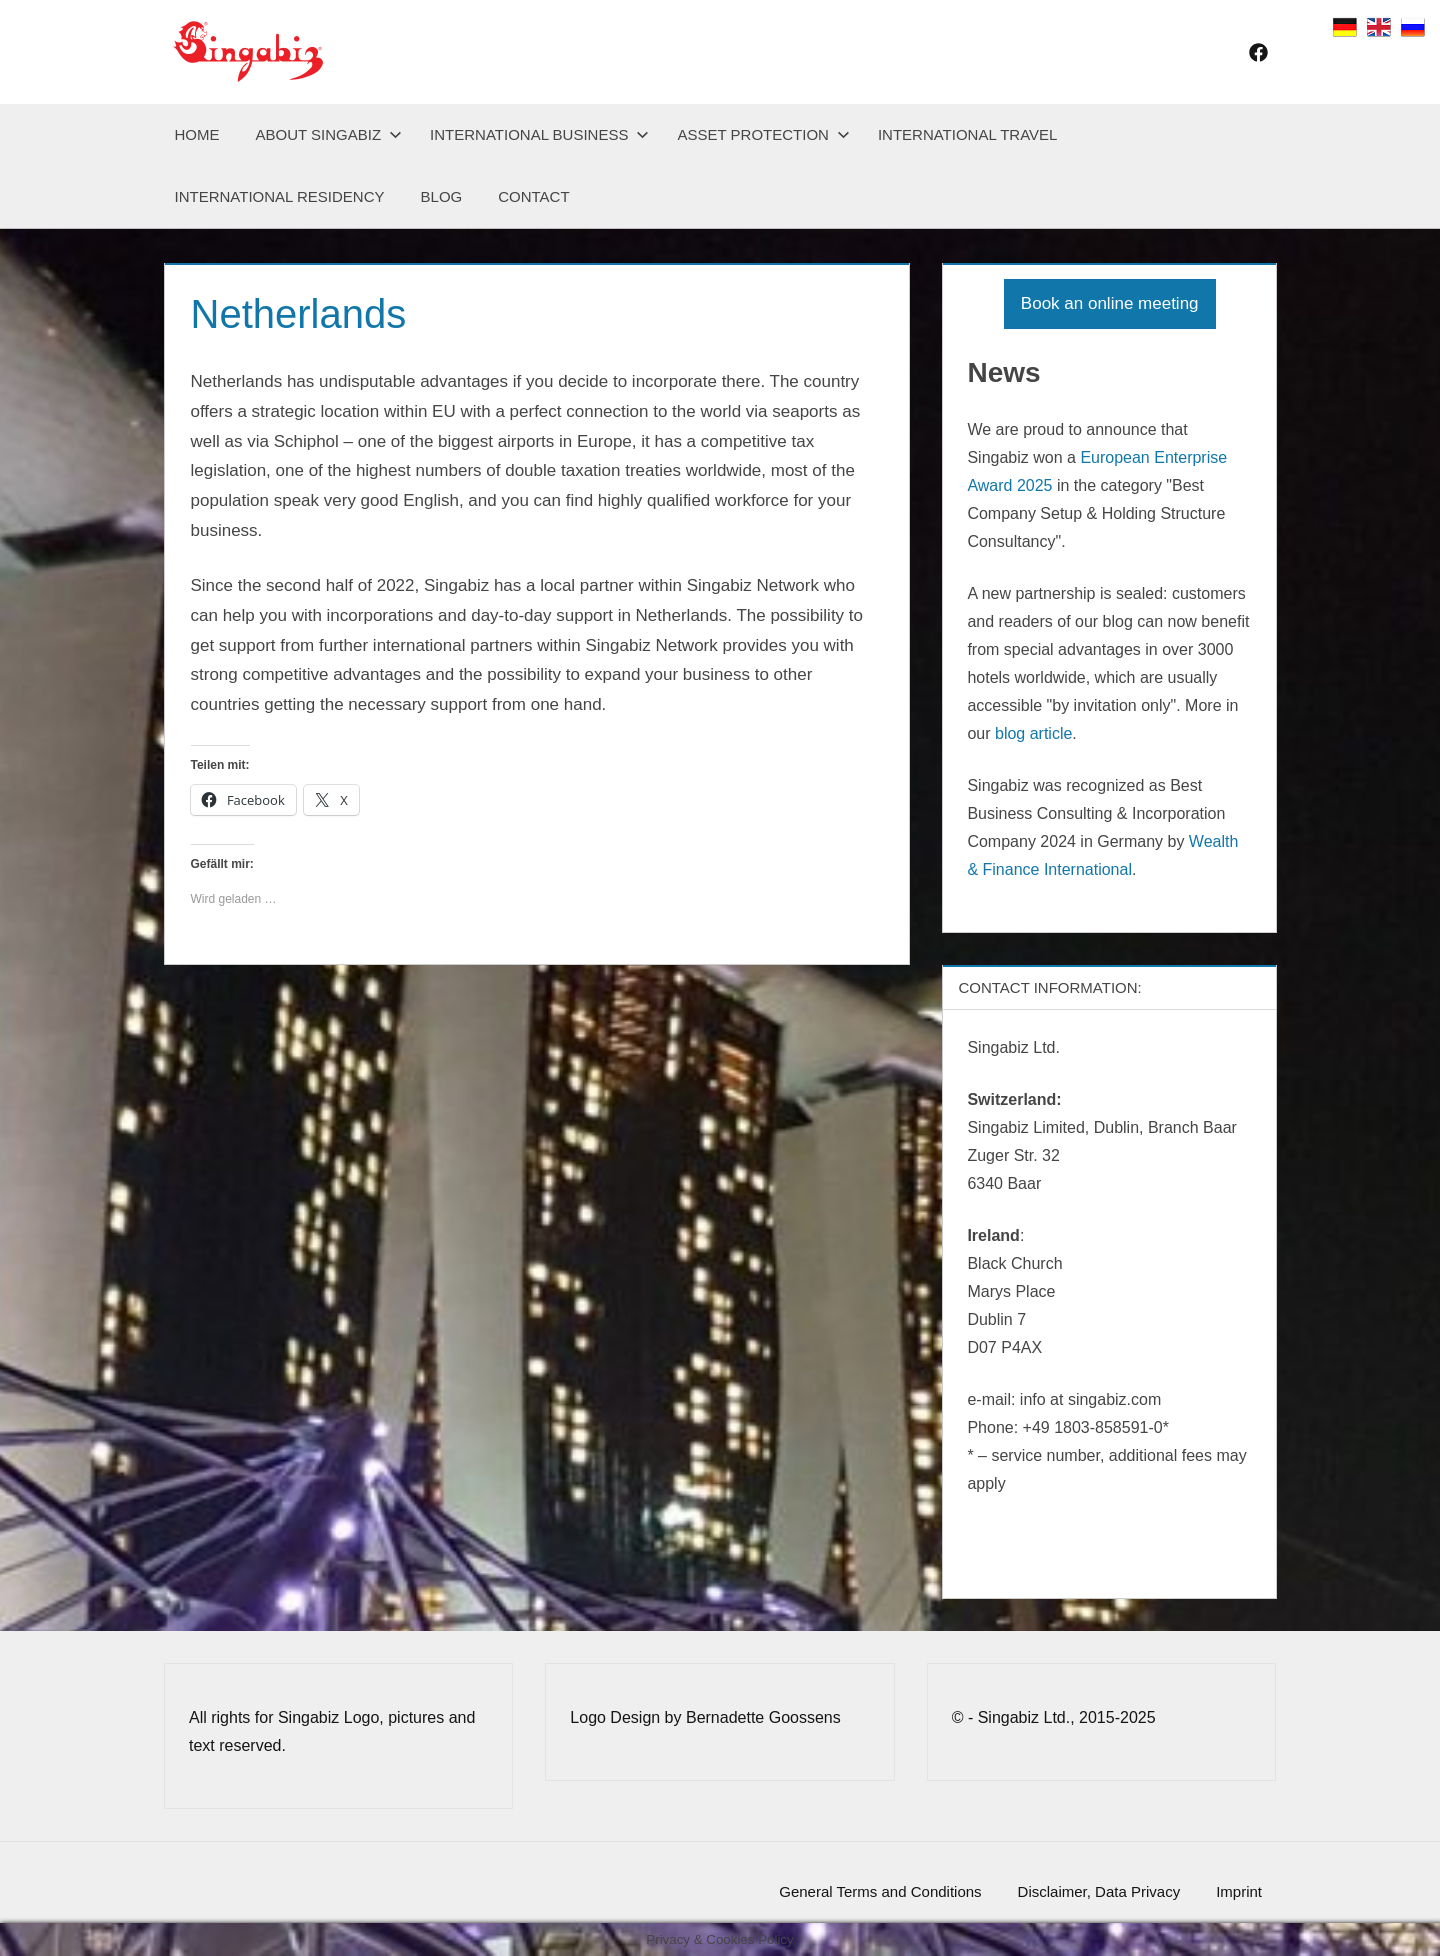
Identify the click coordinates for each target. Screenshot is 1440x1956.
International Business (539, 134)
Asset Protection (763, 134)
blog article (1033, 733)
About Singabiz (329, 134)
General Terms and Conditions (880, 1891)
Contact (533, 196)
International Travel (967, 134)
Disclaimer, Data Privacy (1099, 1891)
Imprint (1239, 1891)
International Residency (280, 196)
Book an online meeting (1110, 303)
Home (197, 134)
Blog (442, 196)
